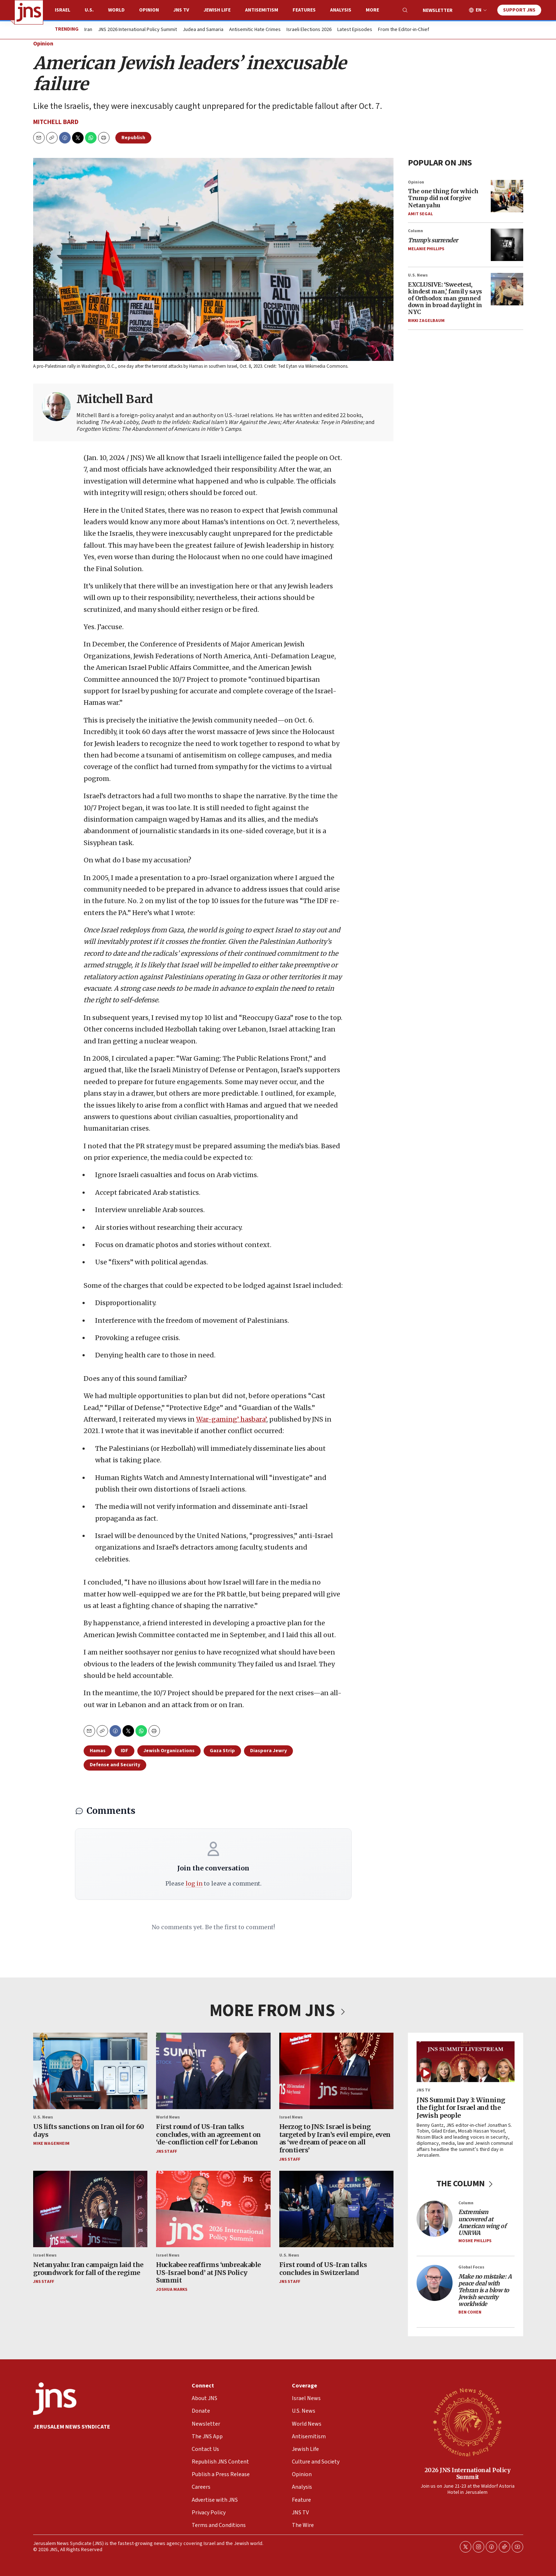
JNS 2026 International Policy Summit (137, 30)
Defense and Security (115, 1764)
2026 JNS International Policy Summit (467, 2473)
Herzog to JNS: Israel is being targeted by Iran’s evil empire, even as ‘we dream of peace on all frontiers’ (334, 2139)
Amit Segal (420, 214)
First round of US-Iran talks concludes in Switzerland (323, 2269)
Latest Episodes (354, 30)
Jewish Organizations (169, 1750)
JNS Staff (166, 2151)
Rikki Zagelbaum (426, 321)
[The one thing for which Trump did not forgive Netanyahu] (507, 196)
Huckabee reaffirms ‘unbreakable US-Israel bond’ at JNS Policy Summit (208, 2272)
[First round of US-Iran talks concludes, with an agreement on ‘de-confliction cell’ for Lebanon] (213, 2071)
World (116, 10)
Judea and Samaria (203, 30)
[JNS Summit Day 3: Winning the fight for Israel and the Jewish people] (466, 2061)
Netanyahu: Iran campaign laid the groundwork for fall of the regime (88, 2269)
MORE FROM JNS (278, 2010)
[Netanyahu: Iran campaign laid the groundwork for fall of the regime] (90, 2209)
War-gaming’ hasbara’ (231, 1419)
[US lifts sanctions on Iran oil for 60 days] (90, 2071)
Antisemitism (261, 10)
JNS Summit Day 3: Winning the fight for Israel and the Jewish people (461, 2108)
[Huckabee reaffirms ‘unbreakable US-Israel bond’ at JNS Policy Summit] (213, 2209)
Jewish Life (217, 10)
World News (168, 2117)
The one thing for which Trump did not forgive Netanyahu (443, 197)
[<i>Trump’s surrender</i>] (507, 245)
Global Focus (471, 2268)
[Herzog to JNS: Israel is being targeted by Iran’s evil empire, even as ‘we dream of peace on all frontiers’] (336, 2071)
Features (304, 10)
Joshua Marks (171, 2289)
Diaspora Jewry (268, 1750)
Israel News (290, 2117)
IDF (124, 1750)
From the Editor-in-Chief (403, 30)
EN (478, 10)
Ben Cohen (469, 2312)
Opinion (149, 10)
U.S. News (418, 275)
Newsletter (438, 10)
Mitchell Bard (56, 122)
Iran (88, 30)
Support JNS (519, 10)
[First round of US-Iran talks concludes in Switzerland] (336, 2209)
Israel (62, 10)
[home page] (28, 12)
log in (193, 1883)
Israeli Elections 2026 (309, 30)
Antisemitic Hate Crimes (255, 30)
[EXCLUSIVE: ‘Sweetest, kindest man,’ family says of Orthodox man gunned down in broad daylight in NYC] (507, 289)
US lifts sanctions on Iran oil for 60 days (88, 2131)
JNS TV (181, 10)
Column (415, 231)
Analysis (340, 10)
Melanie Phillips (426, 249)
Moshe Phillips (474, 2241)
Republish (133, 137)
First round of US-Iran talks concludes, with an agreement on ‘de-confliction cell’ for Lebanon (208, 2135)
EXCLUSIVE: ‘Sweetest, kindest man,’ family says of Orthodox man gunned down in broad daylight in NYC (445, 297)
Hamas (98, 1750)
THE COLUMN (465, 2184)
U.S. (89, 10)
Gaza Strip (222, 1750)
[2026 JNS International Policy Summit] (467, 2421)
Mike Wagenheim (51, 2144)
